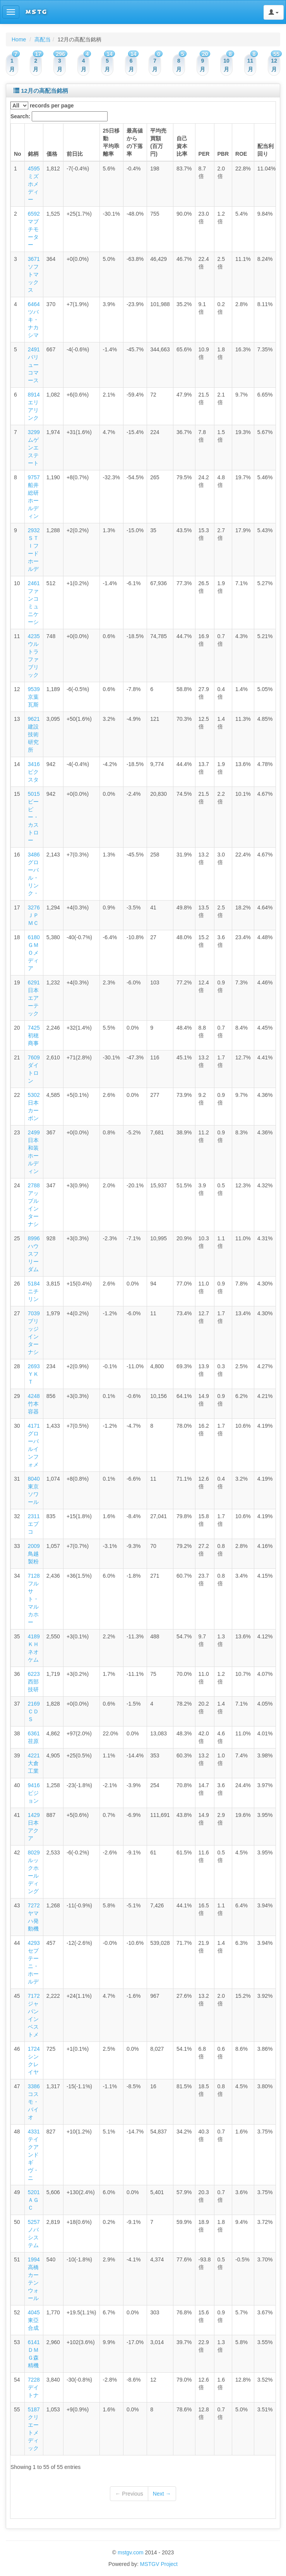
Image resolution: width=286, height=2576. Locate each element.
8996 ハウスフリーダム (34, 1253)
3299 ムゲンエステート (34, 447)
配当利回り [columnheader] (265, 150)
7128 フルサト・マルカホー (34, 1599)
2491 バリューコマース (34, 364)
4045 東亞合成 (34, 2320)
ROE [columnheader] (241, 154)
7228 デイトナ (34, 2387)
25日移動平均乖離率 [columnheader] (111, 142)
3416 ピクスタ (34, 772)
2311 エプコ (34, 1524)
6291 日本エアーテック (34, 997)
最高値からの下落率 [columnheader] (135, 142)
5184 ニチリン (34, 1291)
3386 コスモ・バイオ (34, 2101)
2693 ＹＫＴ (34, 1374)
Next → (162, 2494)
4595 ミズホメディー (34, 184)
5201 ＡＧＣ (34, 2200)
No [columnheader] (17, 154)
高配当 (42, 39)
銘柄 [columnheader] (33, 154)
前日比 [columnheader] (75, 154)
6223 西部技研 (34, 1681)
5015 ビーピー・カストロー (34, 817)
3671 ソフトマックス (34, 274)
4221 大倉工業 (34, 1763)
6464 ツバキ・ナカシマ (34, 319)
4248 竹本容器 (34, 1404)
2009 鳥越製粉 (34, 1554)
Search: (59, 116)
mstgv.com (131, 2552)
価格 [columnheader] (51, 154)
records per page (42, 105)
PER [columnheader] (204, 154)
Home (19, 39)
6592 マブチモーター (34, 229)
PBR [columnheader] (223, 154)
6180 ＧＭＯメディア (34, 952)
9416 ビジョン (34, 1793)
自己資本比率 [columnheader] (181, 146)
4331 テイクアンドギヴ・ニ (34, 2154)
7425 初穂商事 (34, 1035)
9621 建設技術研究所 (34, 734)
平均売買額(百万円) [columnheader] (158, 142)
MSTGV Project (159, 2564)
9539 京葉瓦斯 (34, 697)
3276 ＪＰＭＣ (34, 915)
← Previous (129, 2494)
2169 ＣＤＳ (34, 1711)
